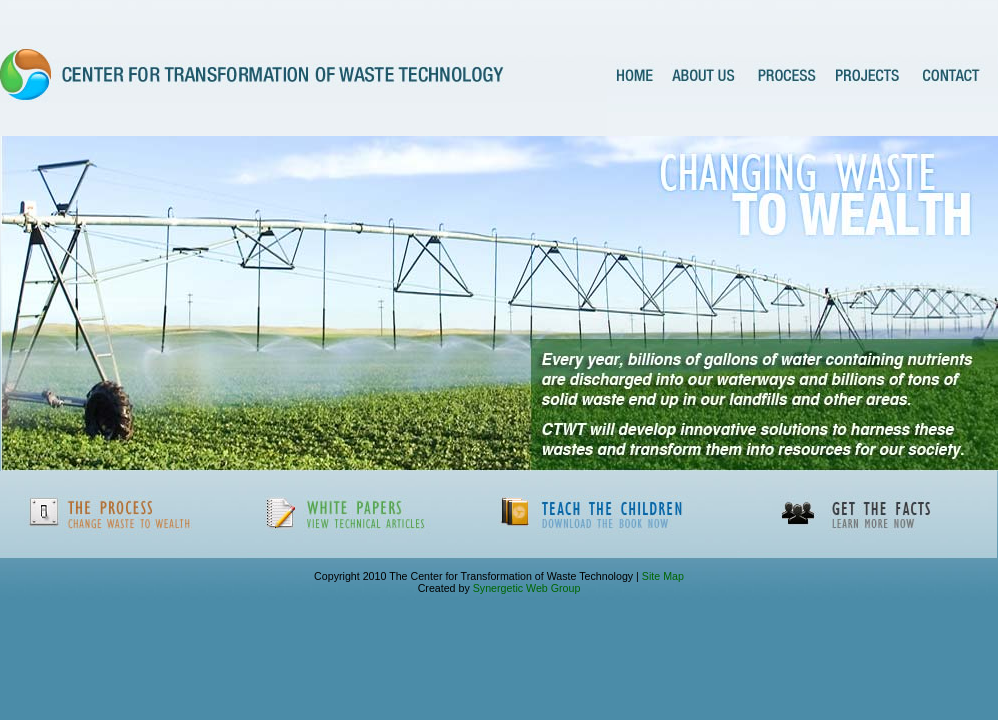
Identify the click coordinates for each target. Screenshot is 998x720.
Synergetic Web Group (527, 588)
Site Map (661, 576)
